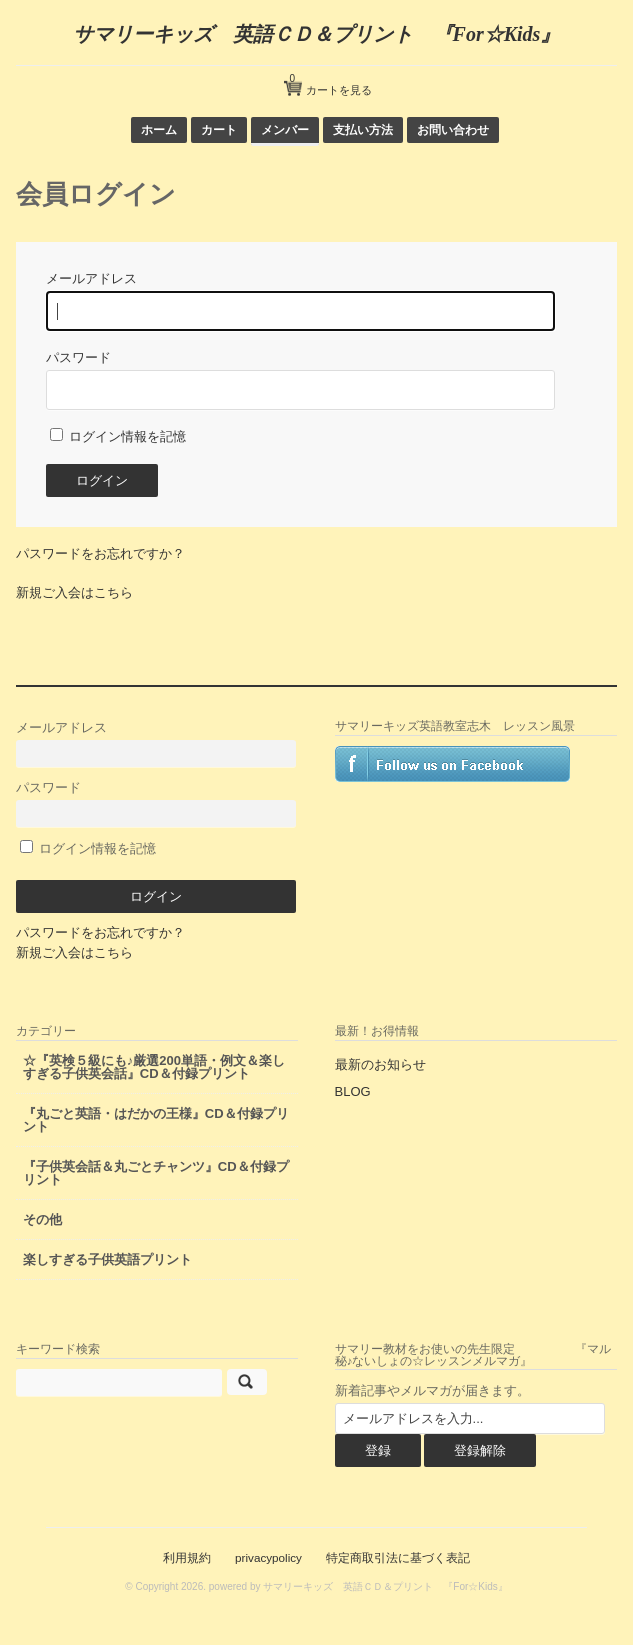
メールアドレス (156, 743)
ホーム (159, 129)
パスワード (156, 803)
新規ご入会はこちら (74, 592)
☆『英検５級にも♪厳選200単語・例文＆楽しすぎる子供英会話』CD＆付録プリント (154, 1067)
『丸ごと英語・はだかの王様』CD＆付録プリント (156, 1120)
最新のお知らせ (380, 1064)
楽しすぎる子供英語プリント (107, 1259)
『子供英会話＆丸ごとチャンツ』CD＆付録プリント (156, 1173)
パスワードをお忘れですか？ (100, 553)
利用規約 (187, 1557)
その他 (42, 1219)
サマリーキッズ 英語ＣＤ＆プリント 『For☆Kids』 (317, 34)
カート (219, 129)
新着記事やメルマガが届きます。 (432, 1390)
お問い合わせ (453, 129)
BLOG (353, 1091)
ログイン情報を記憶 (118, 436)
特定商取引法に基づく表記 (398, 1557)
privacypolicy (268, 1557)
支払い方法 (363, 129)
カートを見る (331, 82)
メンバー (285, 129)
